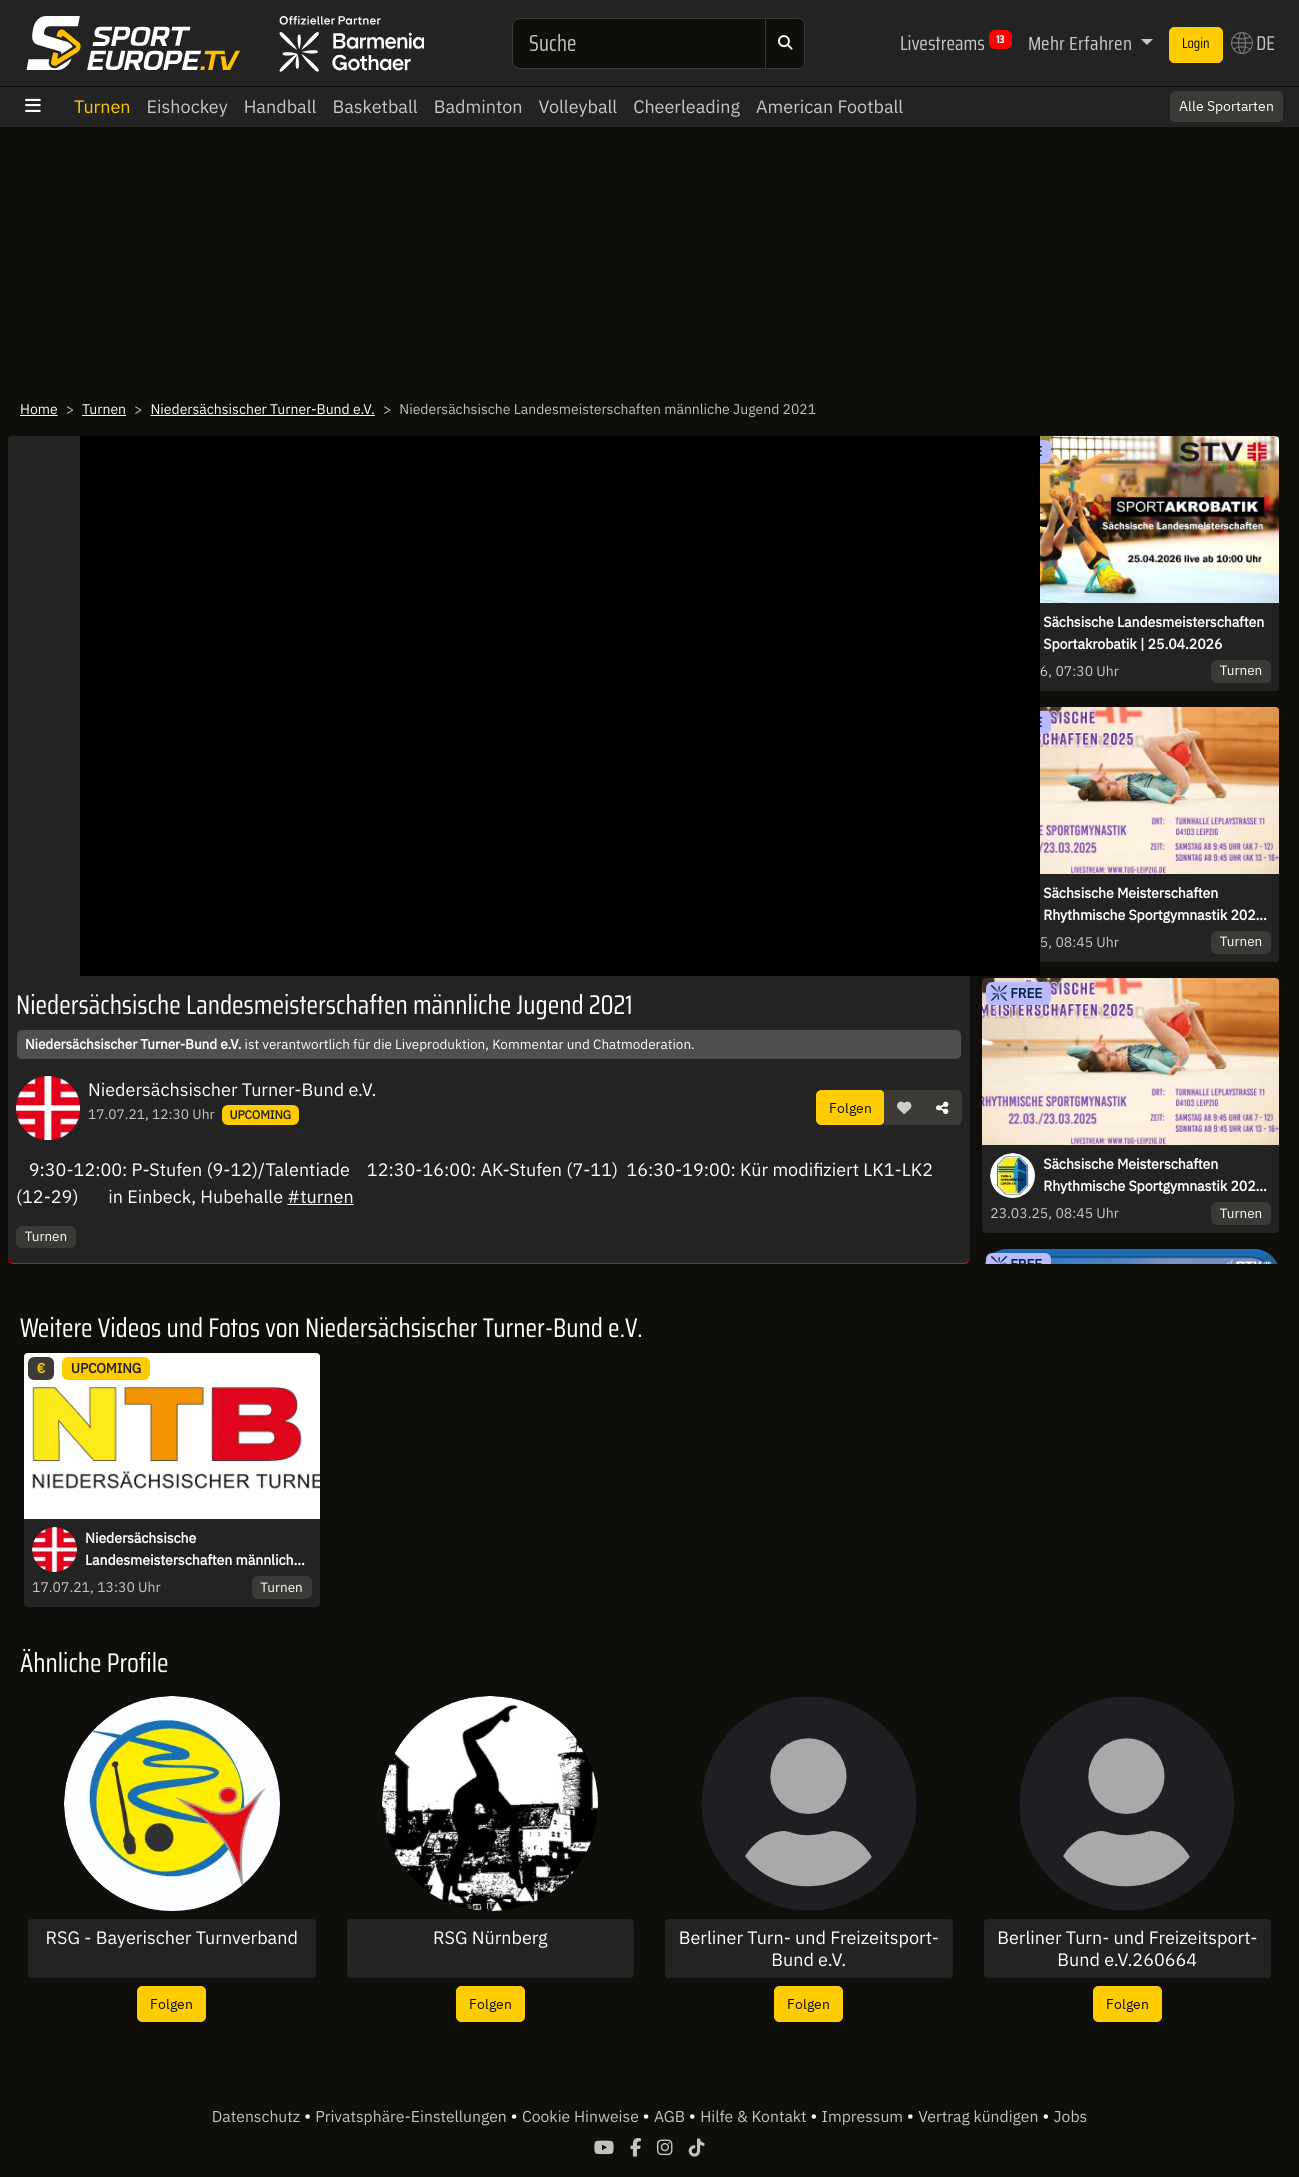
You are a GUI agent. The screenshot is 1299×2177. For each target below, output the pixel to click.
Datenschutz (258, 2117)
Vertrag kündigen (980, 2117)
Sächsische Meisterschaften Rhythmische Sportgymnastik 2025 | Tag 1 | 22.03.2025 (1153, 905)
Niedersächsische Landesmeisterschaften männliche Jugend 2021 (193, 1550)
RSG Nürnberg (490, 1938)
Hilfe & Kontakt (755, 2117)
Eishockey (187, 106)
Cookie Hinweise (582, 2117)
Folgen (850, 1107)
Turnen (102, 106)
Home (39, 409)
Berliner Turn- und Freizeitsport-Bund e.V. (809, 1948)
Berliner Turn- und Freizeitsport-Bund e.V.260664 (1127, 1948)
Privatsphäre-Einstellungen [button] (412, 2117)
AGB (671, 2117)
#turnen (320, 1196)
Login (1196, 44)
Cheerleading (686, 106)
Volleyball (577, 106)
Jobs (1071, 2117)
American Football (829, 106)
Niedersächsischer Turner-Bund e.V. (262, 409)
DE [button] (1253, 43)
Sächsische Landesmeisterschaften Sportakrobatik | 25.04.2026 (1153, 633)
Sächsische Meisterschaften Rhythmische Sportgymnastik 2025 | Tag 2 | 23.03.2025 (1153, 1176)
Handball (280, 106)
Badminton (478, 106)
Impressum (864, 2117)
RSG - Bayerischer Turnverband (172, 1938)
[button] (904, 1108)
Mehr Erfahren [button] (1082, 43)
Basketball (374, 106)
